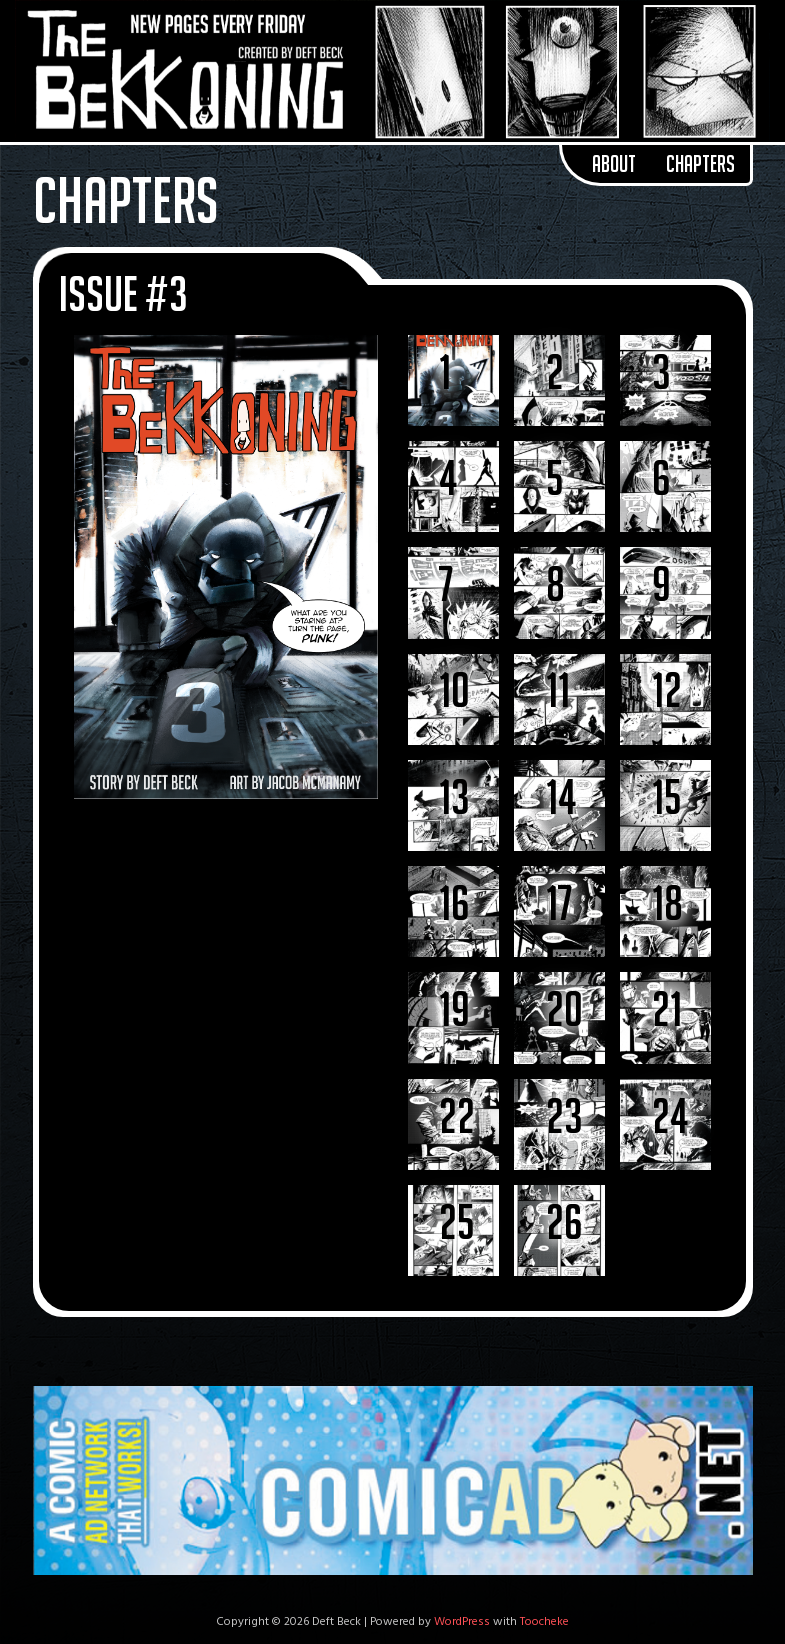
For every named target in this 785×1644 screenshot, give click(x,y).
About (614, 164)
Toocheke (544, 1622)
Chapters (700, 164)
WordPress (462, 1622)
